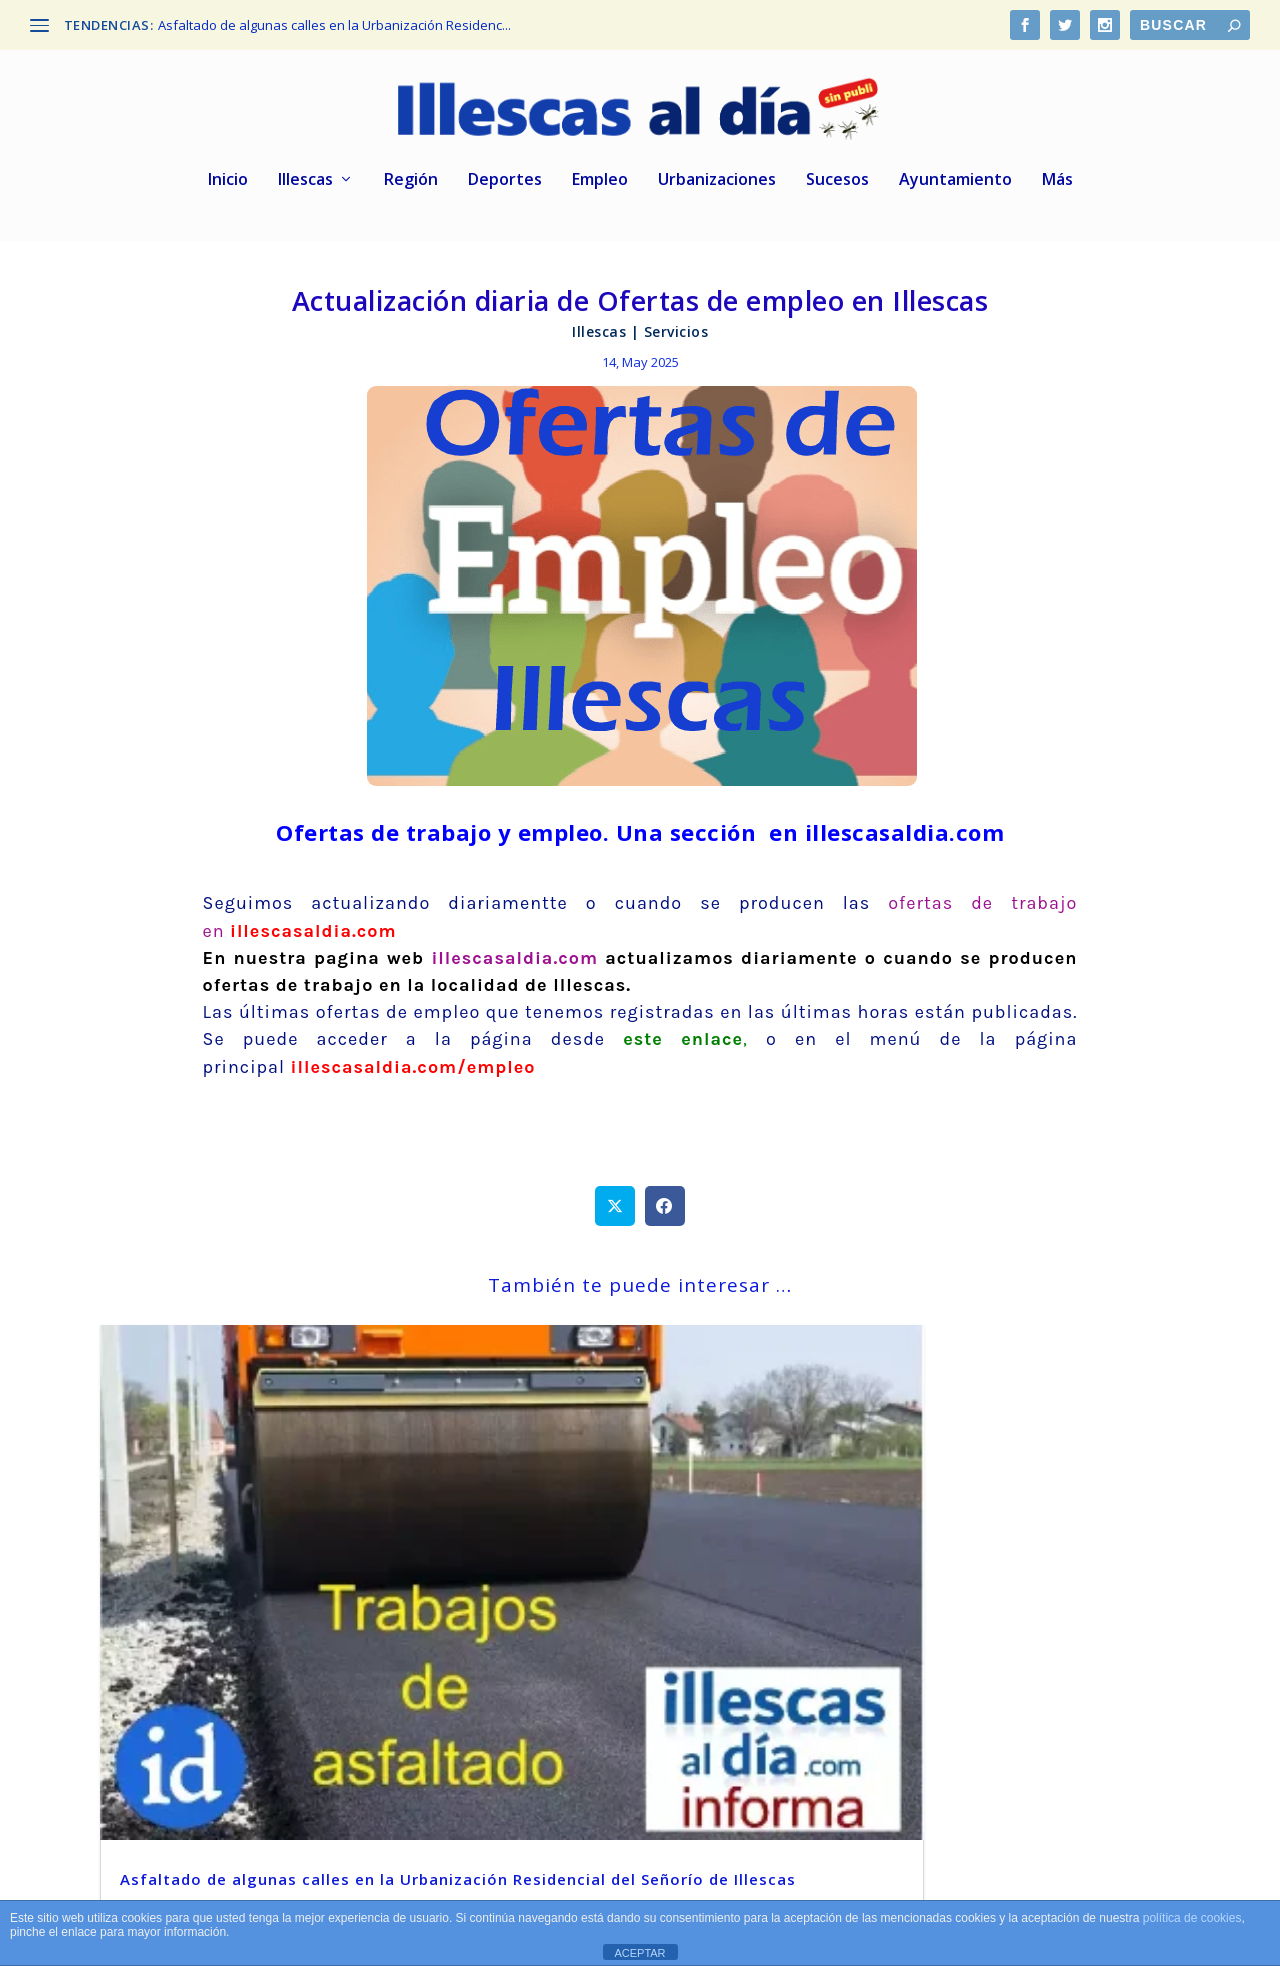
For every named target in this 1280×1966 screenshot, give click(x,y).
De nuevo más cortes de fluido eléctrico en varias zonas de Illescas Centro (618, 1600)
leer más (157, 1722)
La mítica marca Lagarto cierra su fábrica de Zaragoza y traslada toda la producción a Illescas (1002, 1600)
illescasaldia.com (514, 963)
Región (411, 185)
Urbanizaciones (717, 185)
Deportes (505, 185)
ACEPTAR (639, 1953)
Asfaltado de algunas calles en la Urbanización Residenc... (334, 25)
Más (1057, 185)
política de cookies (1192, 1918)
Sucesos (837, 185)
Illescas (305, 185)
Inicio (228, 185)
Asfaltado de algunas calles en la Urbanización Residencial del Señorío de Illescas (257, 1600)
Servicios (676, 336)
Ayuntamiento (955, 185)
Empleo (600, 185)
